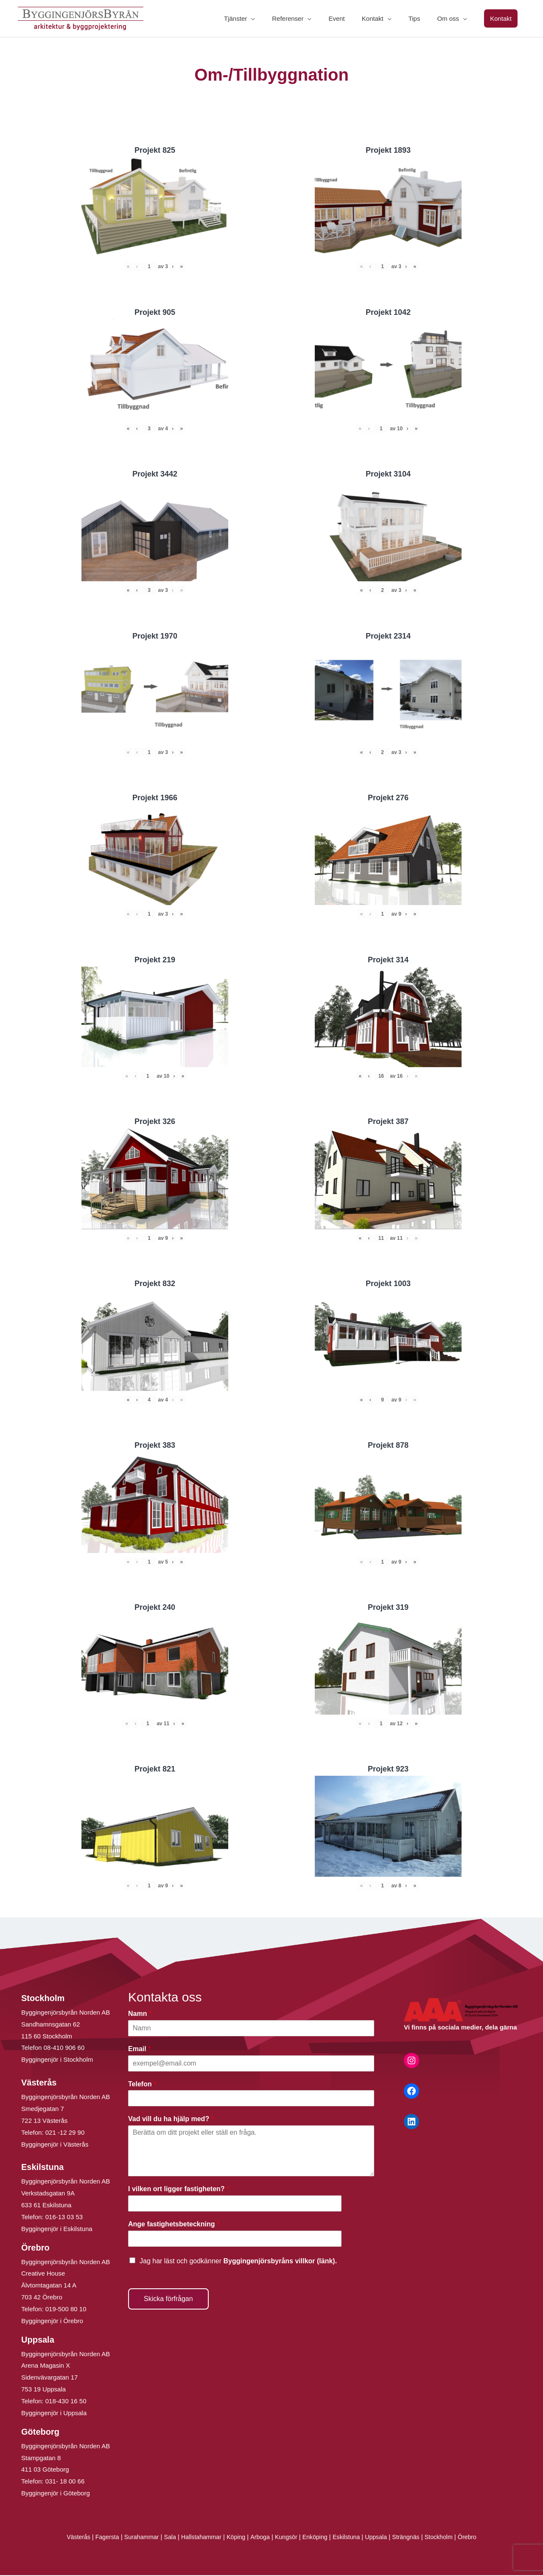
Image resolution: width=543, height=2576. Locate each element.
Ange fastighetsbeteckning (173, 2224)
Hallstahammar (197, 2537)
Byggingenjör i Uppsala (54, 2413)
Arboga (259, 2537)
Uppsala (381, 2537)
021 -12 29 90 (65, 2132)
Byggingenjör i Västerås (54, 2144)
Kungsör (287, 2537)
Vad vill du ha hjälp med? (171, 2119)
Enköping (317, 2537)
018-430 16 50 (66, 2401)
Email (139, 2049)
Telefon (142, 2084)
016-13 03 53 (63, 2217)
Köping (234, 2537)
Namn (139, 2014)
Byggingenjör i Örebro (52, 2321)
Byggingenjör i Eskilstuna (56, 2229)
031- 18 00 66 (65, 2482)
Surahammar (135, 2537)
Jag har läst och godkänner (238, 2261)
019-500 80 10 (65, 2309)
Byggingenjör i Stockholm (57, 2060)
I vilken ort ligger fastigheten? (178, 2189)
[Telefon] (251, 2099)
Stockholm (447, 2537)
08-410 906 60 (64, 2048)
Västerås (69, 2537)
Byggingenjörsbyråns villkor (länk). (280, 2261)
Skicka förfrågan (168, 2299)
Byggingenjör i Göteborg (55, 2494)
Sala (165, 2537)
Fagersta (98, 2537)
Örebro (477, 2537)
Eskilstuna (351, 2537)
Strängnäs (412, 2537)
